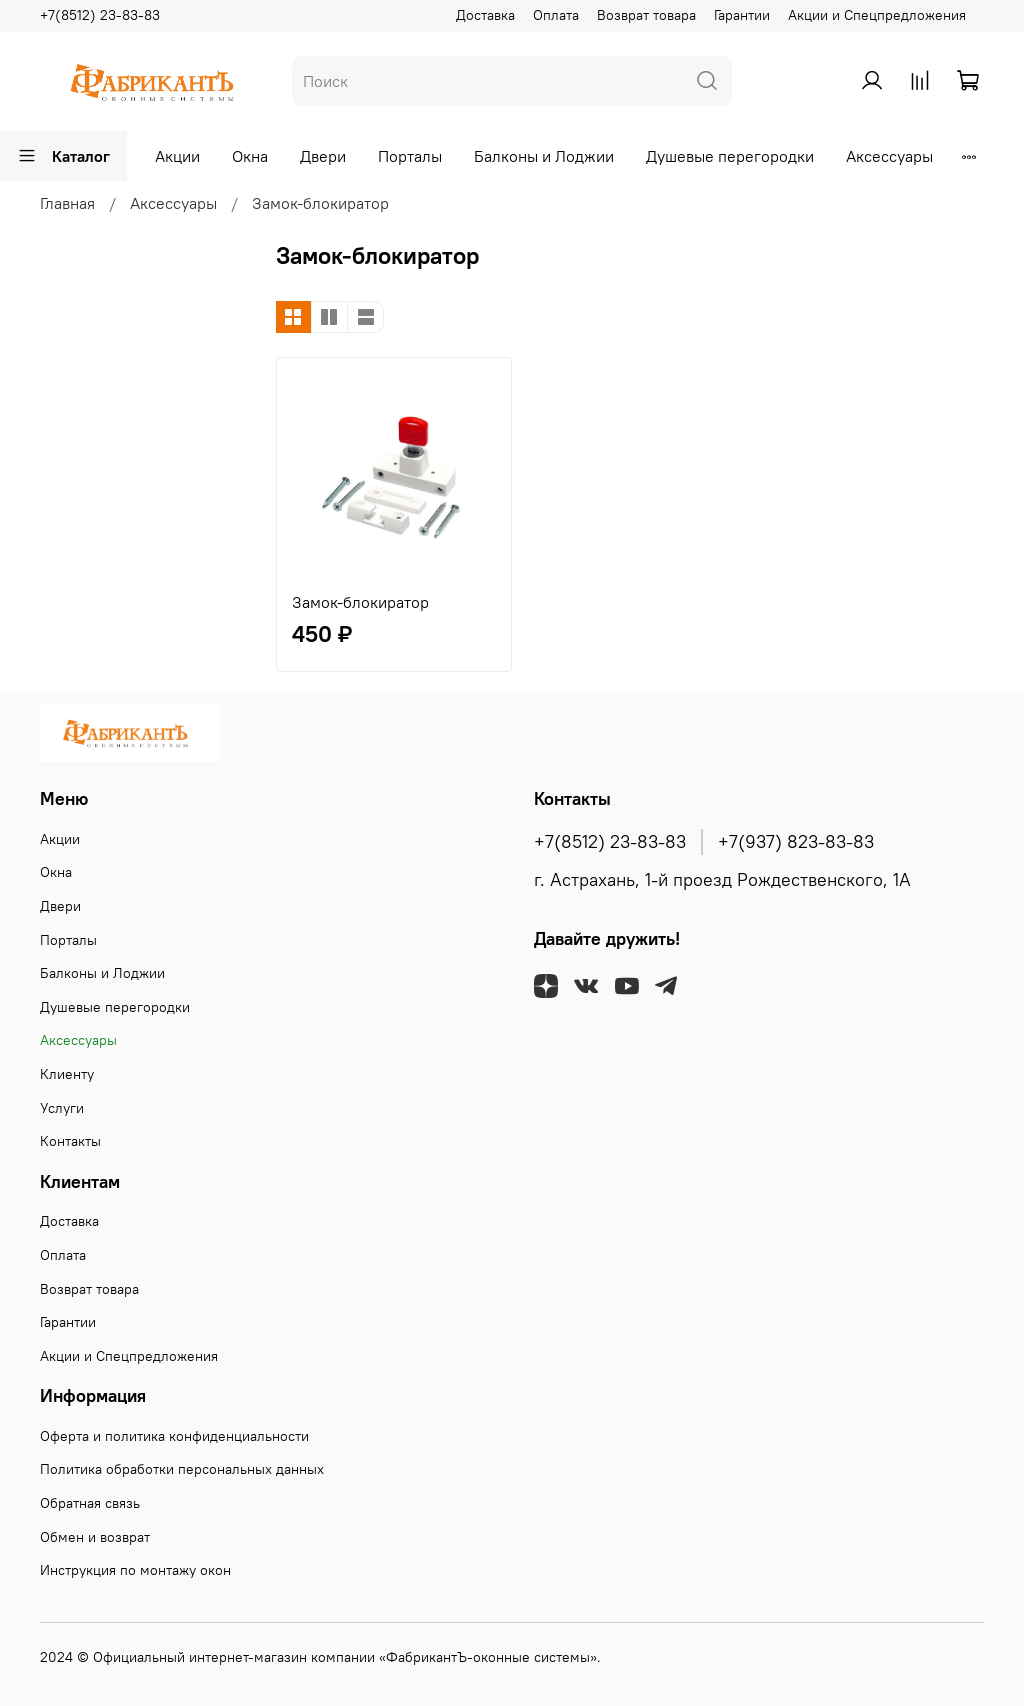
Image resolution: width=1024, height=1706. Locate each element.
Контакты (70, 1141)
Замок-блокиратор (360, 602)
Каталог (63, 156)
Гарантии (742, 15)
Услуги (62, 1108)
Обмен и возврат (95, 1537)
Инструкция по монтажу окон (135, 1570)
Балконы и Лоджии (544, 156)
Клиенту (67, 1074)
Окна (250, 156)
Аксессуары (889, 156)
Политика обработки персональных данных (182, 1469)
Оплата (556, 15)
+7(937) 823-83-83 (796, 842)
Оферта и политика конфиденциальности (174, 1436)
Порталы (410, 156)
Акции (177, 156)
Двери (323, 156)
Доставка (485, 15)
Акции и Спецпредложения (877, 15)
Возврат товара (646, 15)
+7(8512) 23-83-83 (100, 15)
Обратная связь (90, 1503)
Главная (67, 203)
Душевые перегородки (730, 156)
